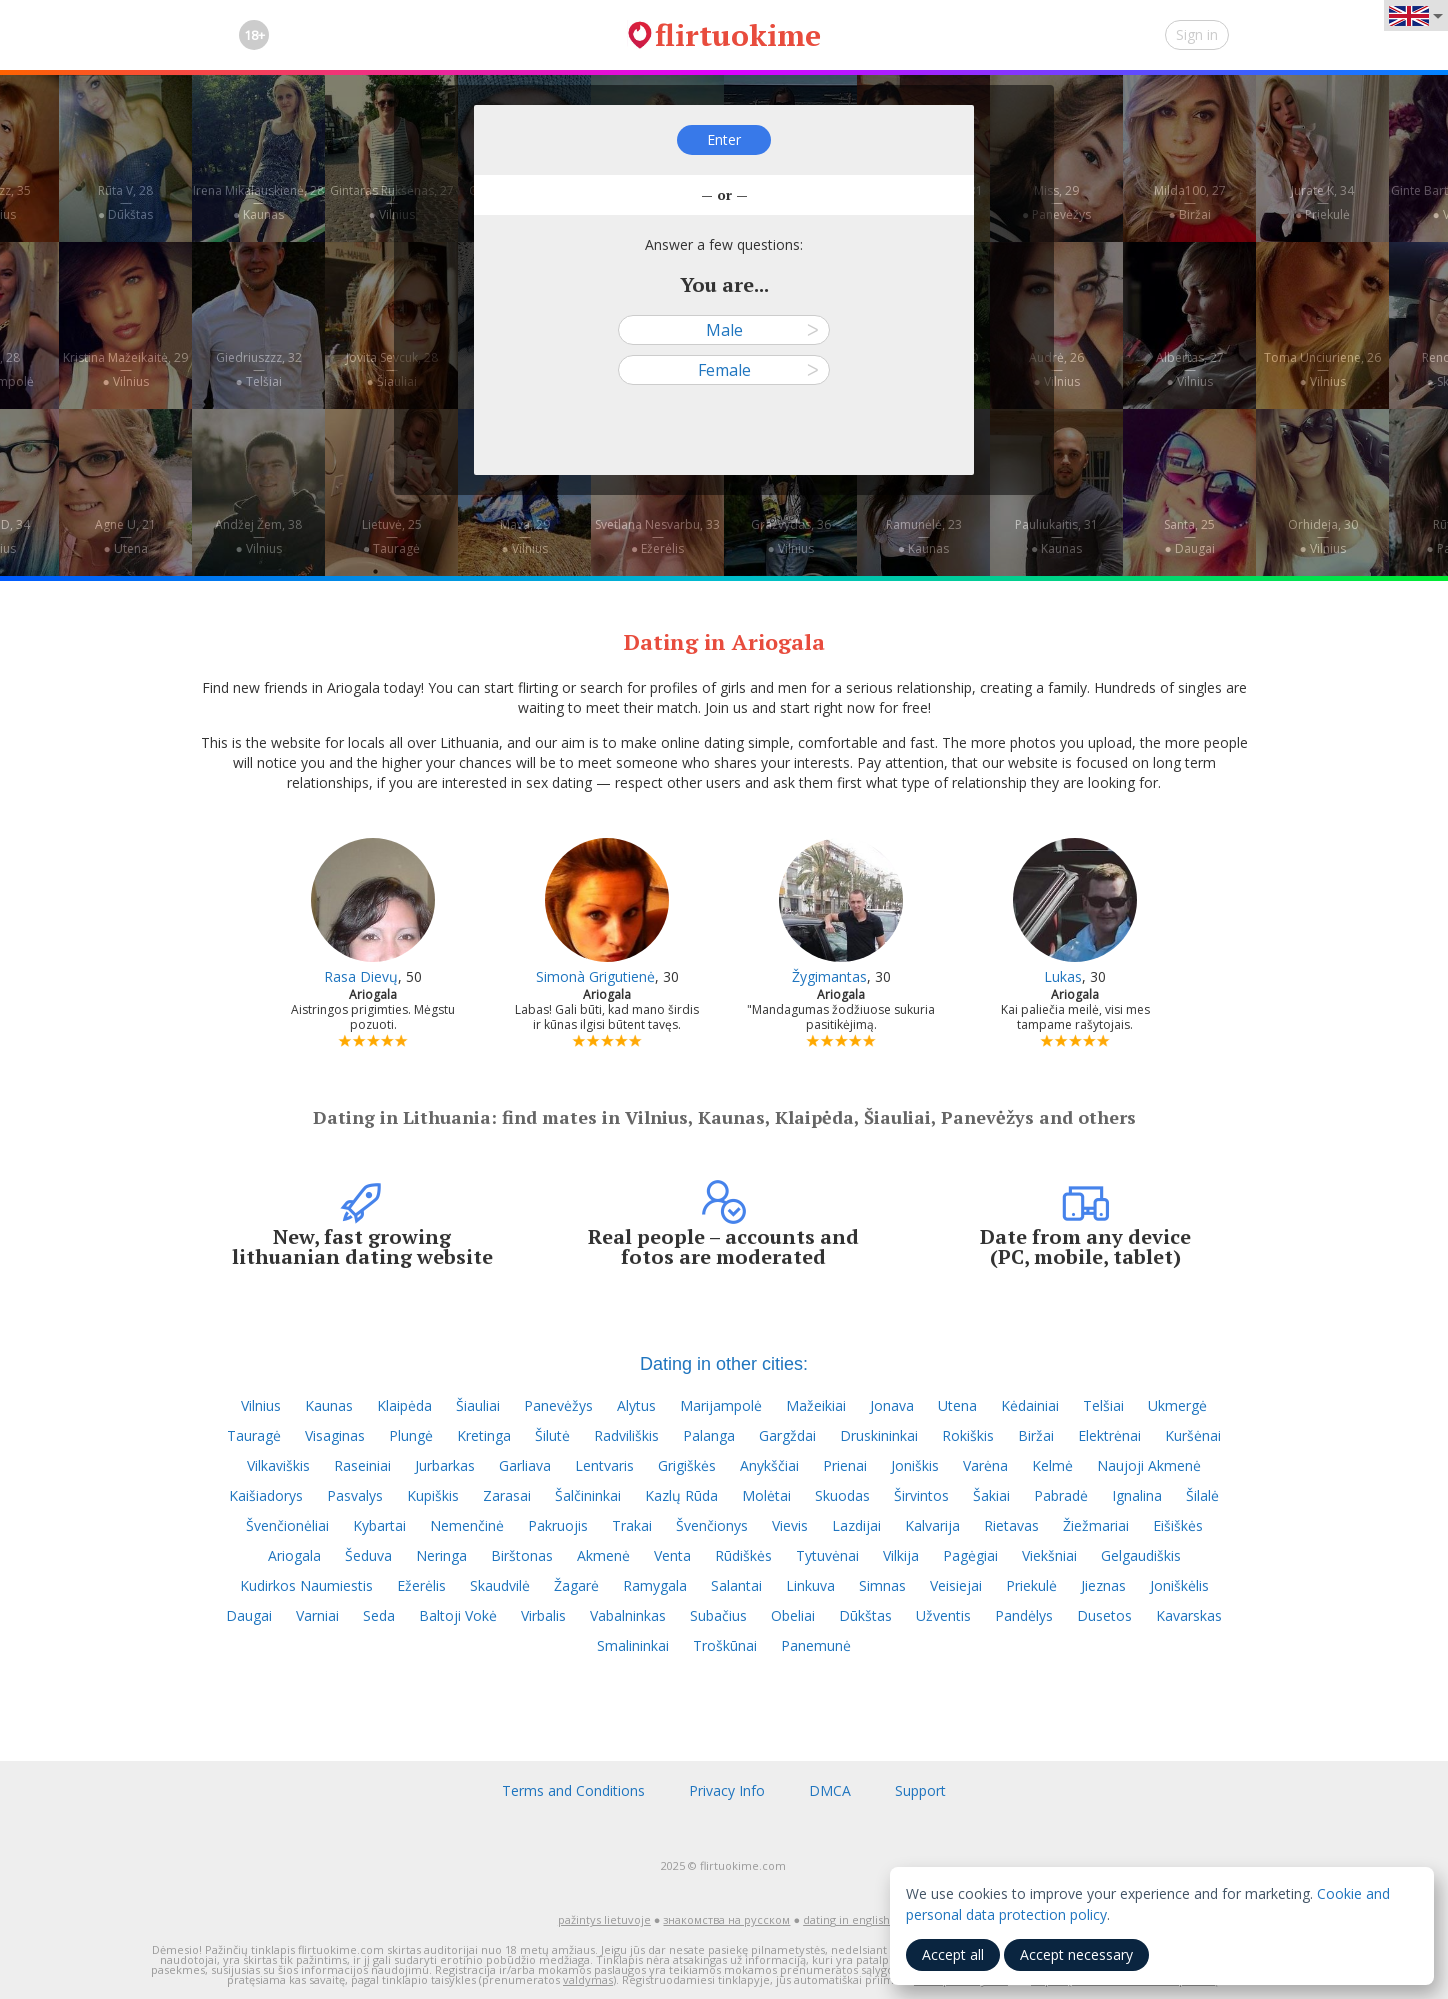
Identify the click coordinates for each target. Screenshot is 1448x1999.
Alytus (636, 1405)
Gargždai (787, 1435)
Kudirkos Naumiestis (306, 1585)
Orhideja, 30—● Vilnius (1323, 536)
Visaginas (335, 1435)
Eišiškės (1178, 1525)
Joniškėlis (1179, 1585)
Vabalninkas (628, 1615)
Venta (672, 1555)
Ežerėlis (421, 1585)
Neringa (441, 1555)
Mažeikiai (816, 1405)
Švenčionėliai (287, 1525)
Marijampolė (721, 1405)
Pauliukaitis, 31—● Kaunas (1056, 536)
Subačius (718, 1615)
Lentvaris (604, 1465)
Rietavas (1011, 1525)
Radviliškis (626, 1435)
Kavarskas (1189, 1615)
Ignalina (1137, 1495)
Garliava (525, 1465)
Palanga (709, 1435)
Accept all (953, 1954)
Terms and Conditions (573, 1790)
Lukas (1063, 976)
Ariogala (294, 1555)
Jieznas (1103, 1585)
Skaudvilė (500, 1585)
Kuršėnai (1193, 1435)
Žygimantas (829, 976)
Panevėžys (558, 1405)
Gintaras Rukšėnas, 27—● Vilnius (392, 202)
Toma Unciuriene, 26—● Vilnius (1322, 369)
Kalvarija (932, 1525)
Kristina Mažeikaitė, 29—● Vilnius (125, 369)
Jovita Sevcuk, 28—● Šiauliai (392, 369)
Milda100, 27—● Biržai (1190, 202)
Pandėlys (1024, 1615)
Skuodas (842, 1495)
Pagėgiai (970, 1555)
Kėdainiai (1030, 1405)
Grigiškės (687, 1465)
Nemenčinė (467, 1525)
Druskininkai (879, 1435)
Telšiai (1103, 1405)
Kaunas (329, 1405)
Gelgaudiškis (1141, 1555)
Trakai (632, 1525)
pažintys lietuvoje (604, 1919)
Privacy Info (727, 1790)
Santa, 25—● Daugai (1189, 536)
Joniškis (915, 1465)
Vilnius (261, 1405)
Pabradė (1061, 1495)
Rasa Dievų (361, 976)
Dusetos (1104, 1615)
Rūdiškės (743, 1555)
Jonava (892, 1405)
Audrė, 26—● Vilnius (1056, 369)
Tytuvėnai (827, 1555)
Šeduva (368, 1555)
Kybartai (379, 1525)
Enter (724, 139)
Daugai (249, 1615)
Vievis (790, 1525)
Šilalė (1202, 1495)
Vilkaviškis (278, 1465)
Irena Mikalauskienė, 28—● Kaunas (258, 202)
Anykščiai (769, 1465)
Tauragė (254, 1435)
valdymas (588, 1979)
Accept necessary (1076, 1954)
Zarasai (507, 1495)
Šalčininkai (588, 1495)
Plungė (411, 1435)
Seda (379, 1615)
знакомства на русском (726, 1919)
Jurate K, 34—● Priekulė (1322, 202)
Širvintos (921, 1495)
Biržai (1036, 1435)
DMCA (830, 1790)
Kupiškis (433, 1495)
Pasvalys (355, 1495)
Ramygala (655, 1585)
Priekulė (1031, 1585)
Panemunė (816, 1645)
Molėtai (766, 1495)
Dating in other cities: (724, 1364)
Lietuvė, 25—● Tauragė (392, 536)
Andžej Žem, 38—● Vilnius (258, 536)
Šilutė (552, 1435)
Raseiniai (362, 1465)
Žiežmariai (1096, 1525)
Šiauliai (478, 1405)
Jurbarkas (445, 1465)
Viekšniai (1049, 1555)
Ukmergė (1177, 1405)
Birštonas (522, 1555)
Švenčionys (712, 1525)
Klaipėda (404, 1405)
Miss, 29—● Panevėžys (1056, 202)
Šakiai (991, 1495)
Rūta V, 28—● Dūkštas (125, 202)
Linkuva (810, 1585)
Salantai (736, 1585)
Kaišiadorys (266, 1495)
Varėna (985, 1465)
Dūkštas (865, 1615)
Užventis (943, 1615)
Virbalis (543, 1615)
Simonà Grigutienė (595, 976)
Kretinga (484, 1435)
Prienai (845, 1465)
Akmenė (603, 1555)
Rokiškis (968, 1435)
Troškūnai (725, 1645)
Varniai (317, 1615)
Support (920, 1790)
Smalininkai (633, 1645)
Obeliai (793, 1615)
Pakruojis (558, 1525)
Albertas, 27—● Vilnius (1190, 369)
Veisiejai (956, 1585)
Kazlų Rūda (681, 1495)
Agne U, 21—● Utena (125, 536)
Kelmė (1052, 1465)
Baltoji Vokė (458, 1615)
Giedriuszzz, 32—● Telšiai (259, 369)
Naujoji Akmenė (1149, 1465)
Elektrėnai (1109, 1435)
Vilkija (901, 1555)
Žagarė (576, 1585)
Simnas (882, 1585)
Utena (957, 1405)
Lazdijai (856, 1525)
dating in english (846, 1919)
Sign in (1197, 34)
